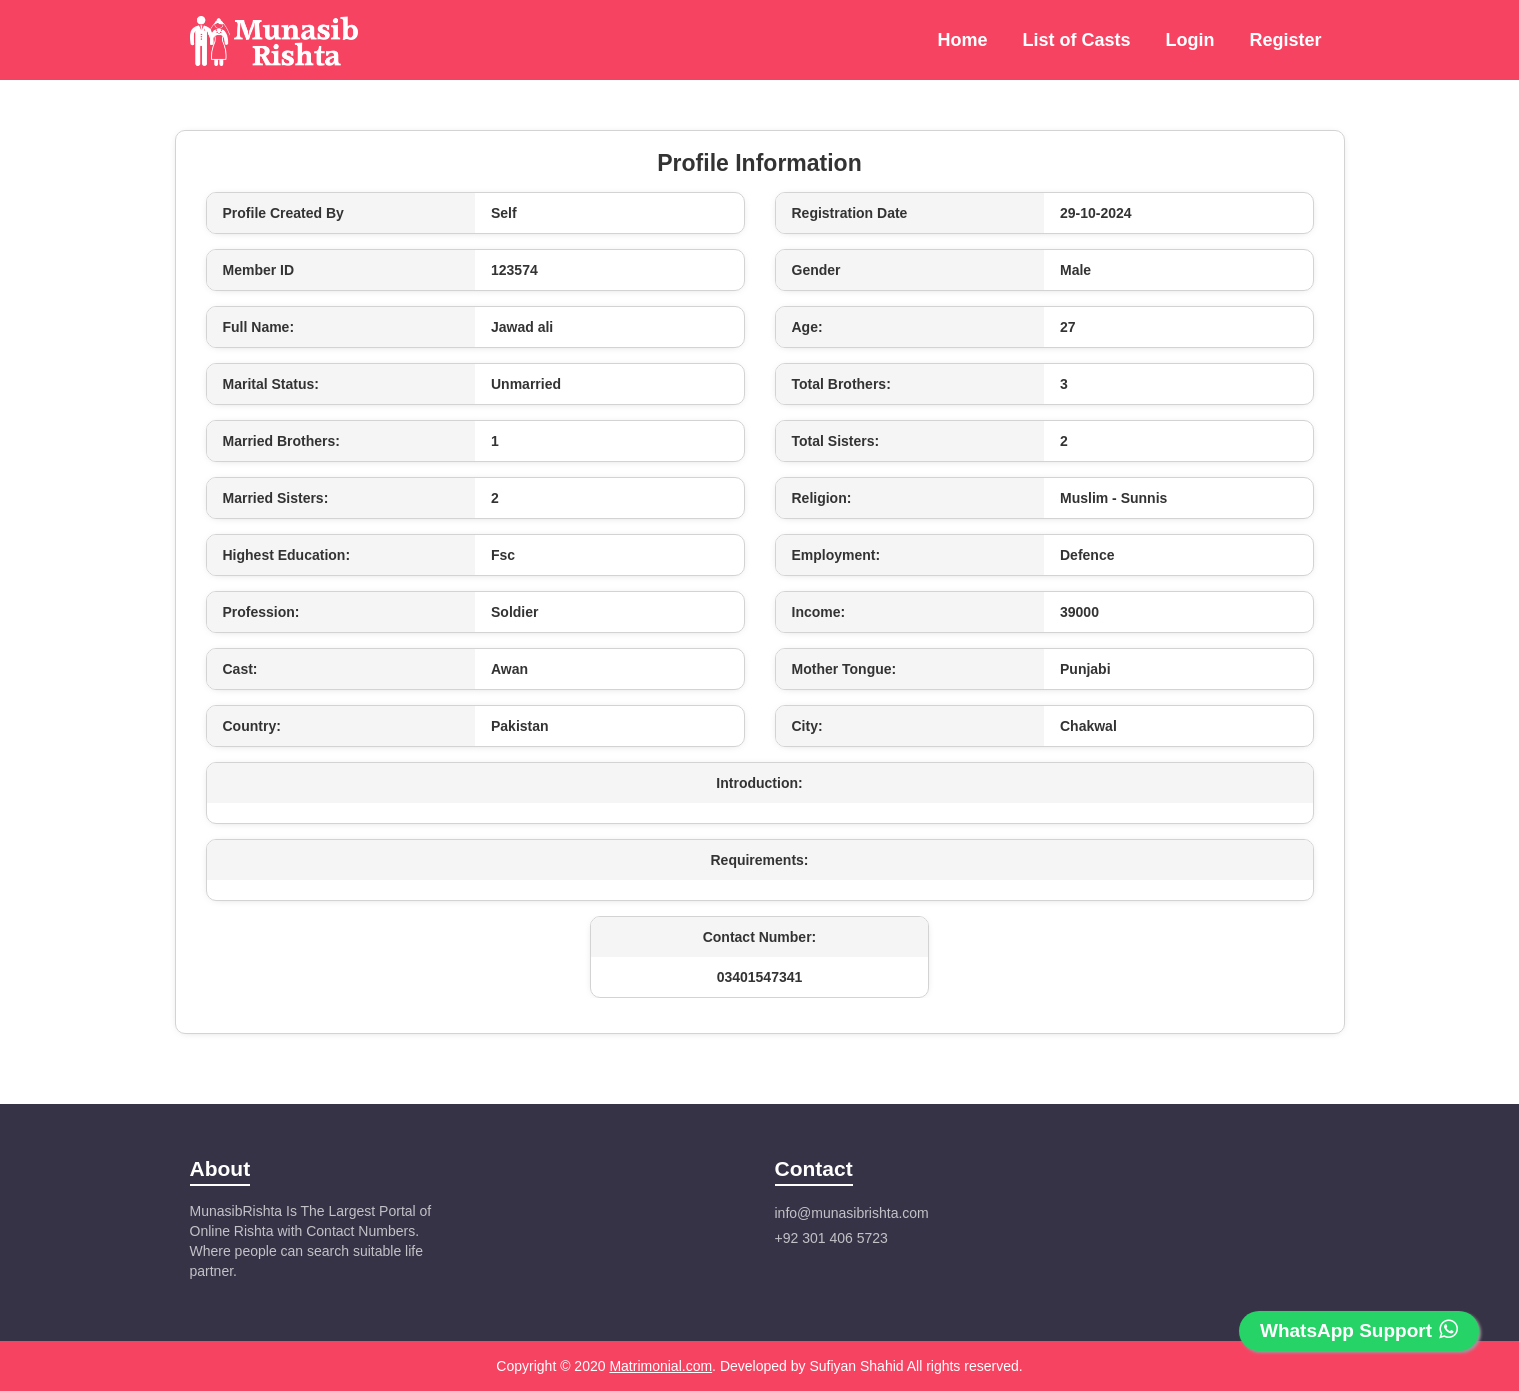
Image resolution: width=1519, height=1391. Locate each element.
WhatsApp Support (1359, 1330)
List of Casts (1076, 40)
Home (962, 40)
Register (1285, 40)
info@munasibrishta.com (852, 1213)
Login (1189, 40)
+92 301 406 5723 (831, 1238)
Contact (814, 1168)
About (220, 1168)
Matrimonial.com (660, 1366)
